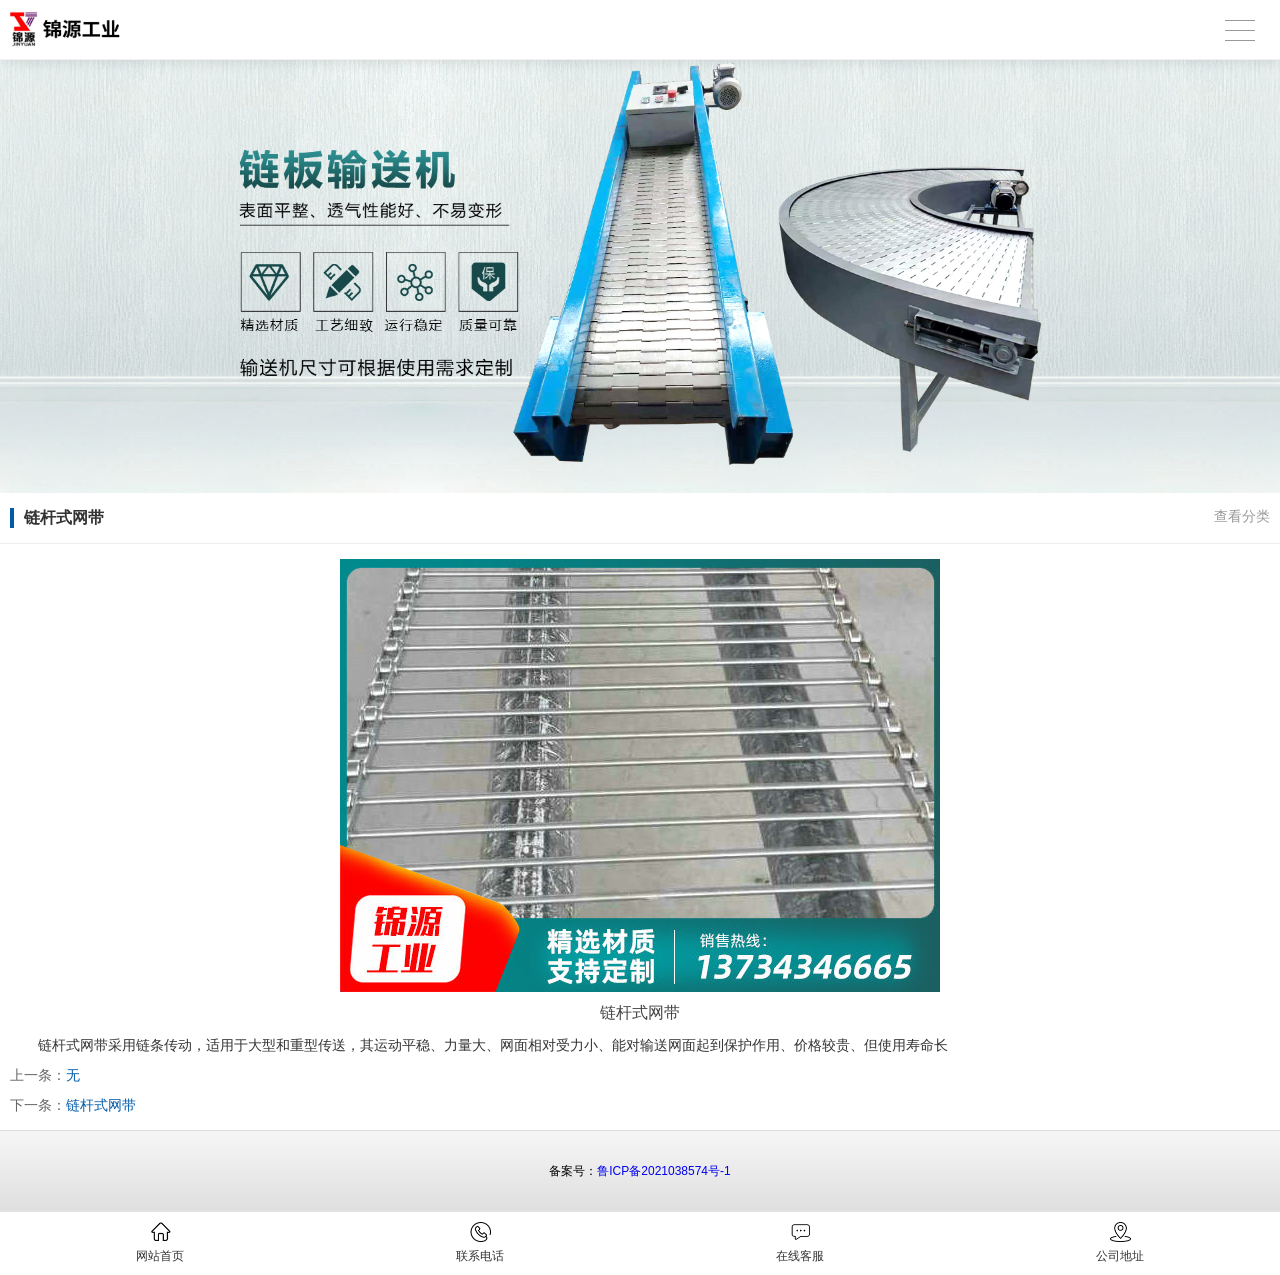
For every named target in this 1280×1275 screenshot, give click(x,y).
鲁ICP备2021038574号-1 (663, 1171)
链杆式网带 (101, 1105)
